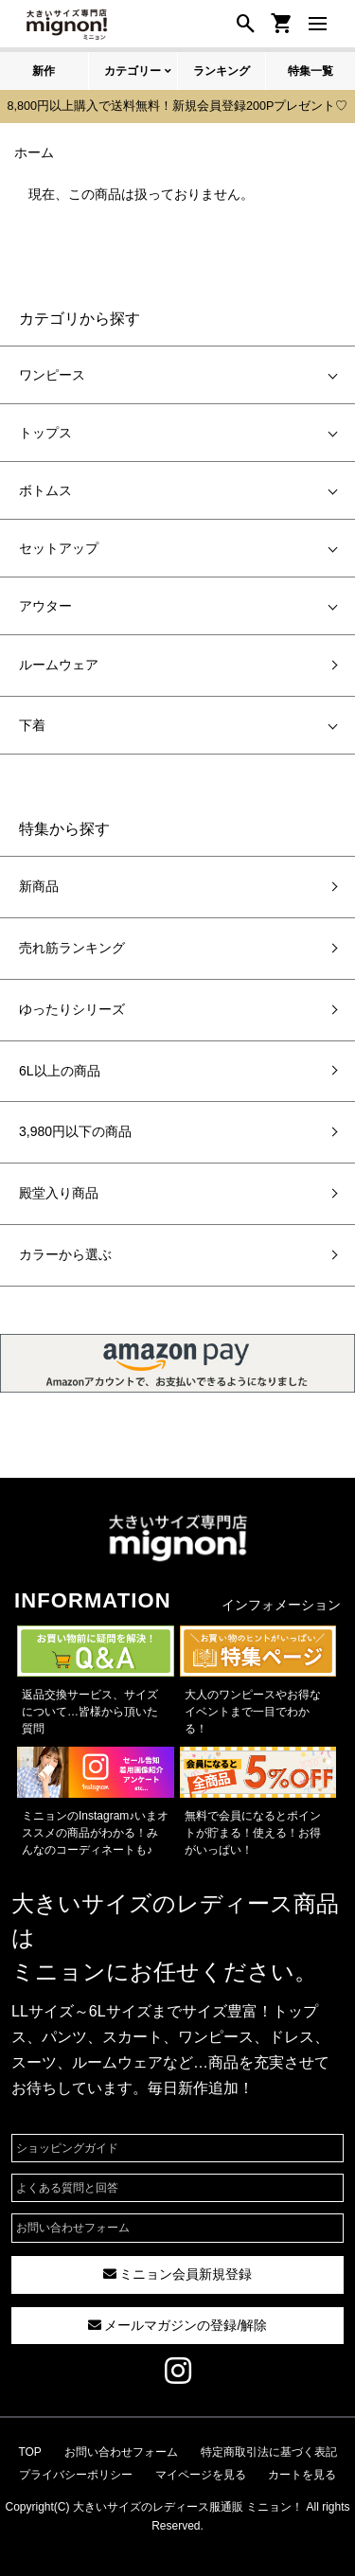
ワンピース (52, 374)
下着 (32, 725)
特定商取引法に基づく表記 (269, 2452)
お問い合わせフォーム (73, 2227)
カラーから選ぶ (65, 1254)
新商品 (39, 886)
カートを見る (302, 2474)
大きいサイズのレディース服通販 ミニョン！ (188, 2507)
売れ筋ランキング (72, 947)
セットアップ (58, 548)
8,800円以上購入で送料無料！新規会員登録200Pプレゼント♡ (178, 106)
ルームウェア (58, 664)
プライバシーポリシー (76, 2474)
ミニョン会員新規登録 (178, 2274)
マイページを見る (200, 2474)
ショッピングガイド (67, 2148)
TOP (29, 2452)
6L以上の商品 (59, 1070)
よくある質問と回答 (67, 2187)
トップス (45, 432)
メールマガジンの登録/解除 (178, 2325)
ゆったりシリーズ (72, 1009)
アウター (45, 605)
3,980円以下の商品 (75, 1131)
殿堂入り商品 (58, 1192)
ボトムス (45, 490)
